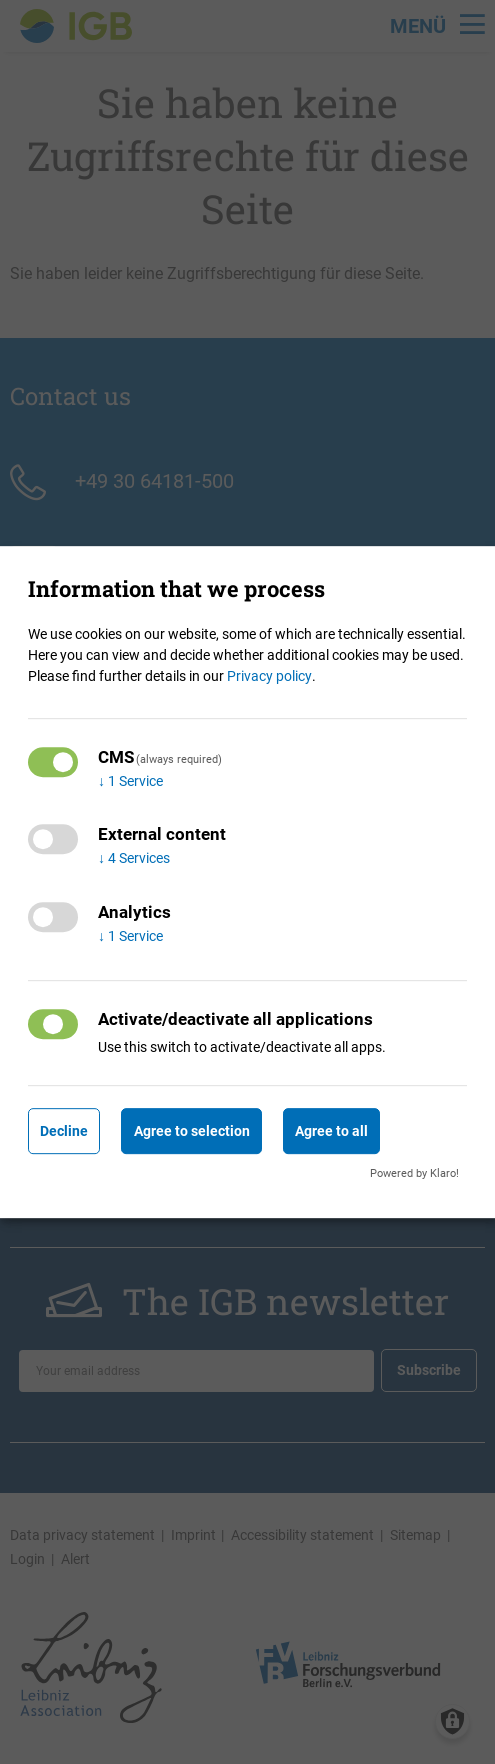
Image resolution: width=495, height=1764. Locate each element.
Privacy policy (269, 676)
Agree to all (331, 1131)
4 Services (134, 859)
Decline (64, 1131)
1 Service (130, 781)
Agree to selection (192, 1131)
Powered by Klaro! (414, 1173)
